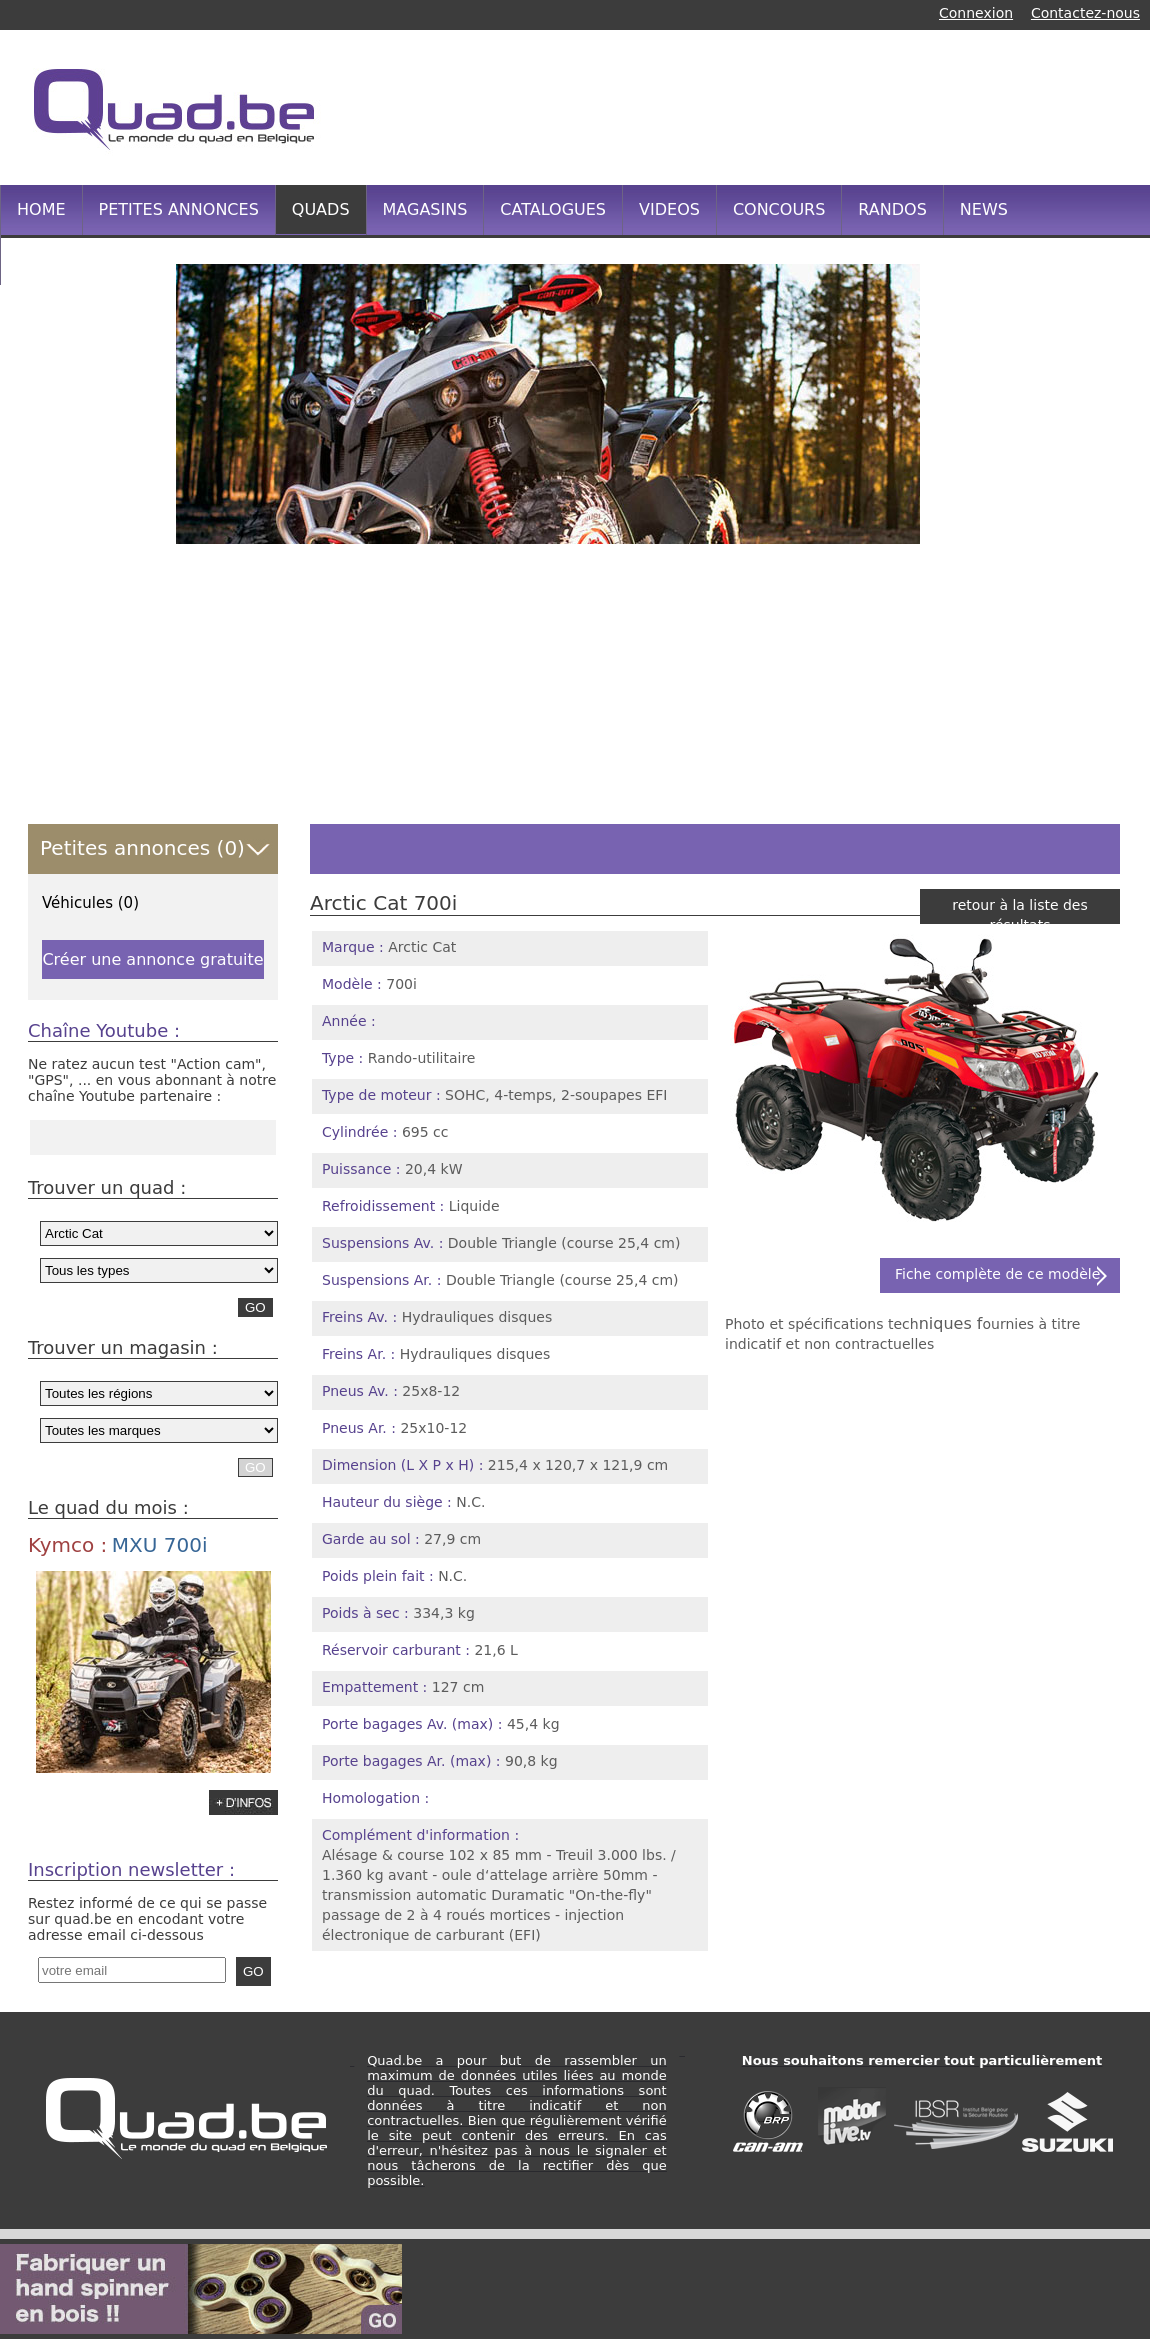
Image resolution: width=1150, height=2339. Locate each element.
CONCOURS (779, 209)
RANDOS (892, 209)
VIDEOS (669, 209)
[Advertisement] (759, 105)
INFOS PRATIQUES (88, 259)
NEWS (984, 209)
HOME (41, 209)
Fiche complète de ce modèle (997, 1274)
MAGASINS (425, 209)
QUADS (321, 209)
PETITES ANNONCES (179, 209)
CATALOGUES (553, 209)
